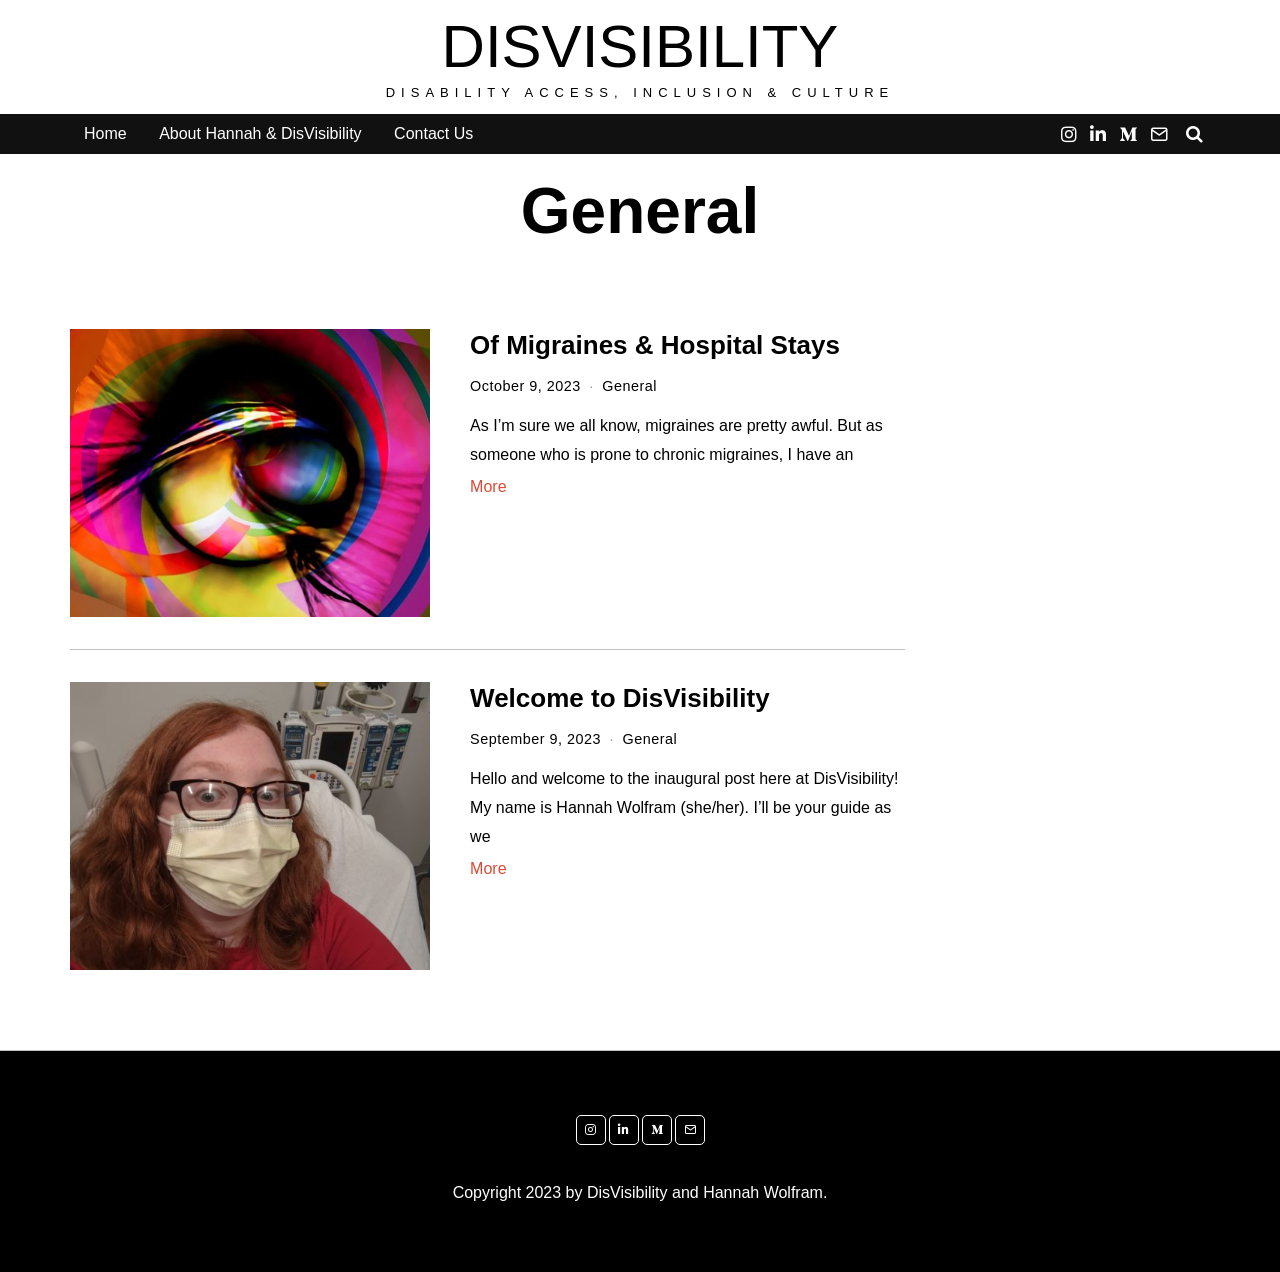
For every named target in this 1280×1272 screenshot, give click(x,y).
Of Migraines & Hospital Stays (655, 345)
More (488, 486)
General (629, 386)
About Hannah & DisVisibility (260, 133)
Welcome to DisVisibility (620, 698)
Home (105, 133)
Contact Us (433, 133)
